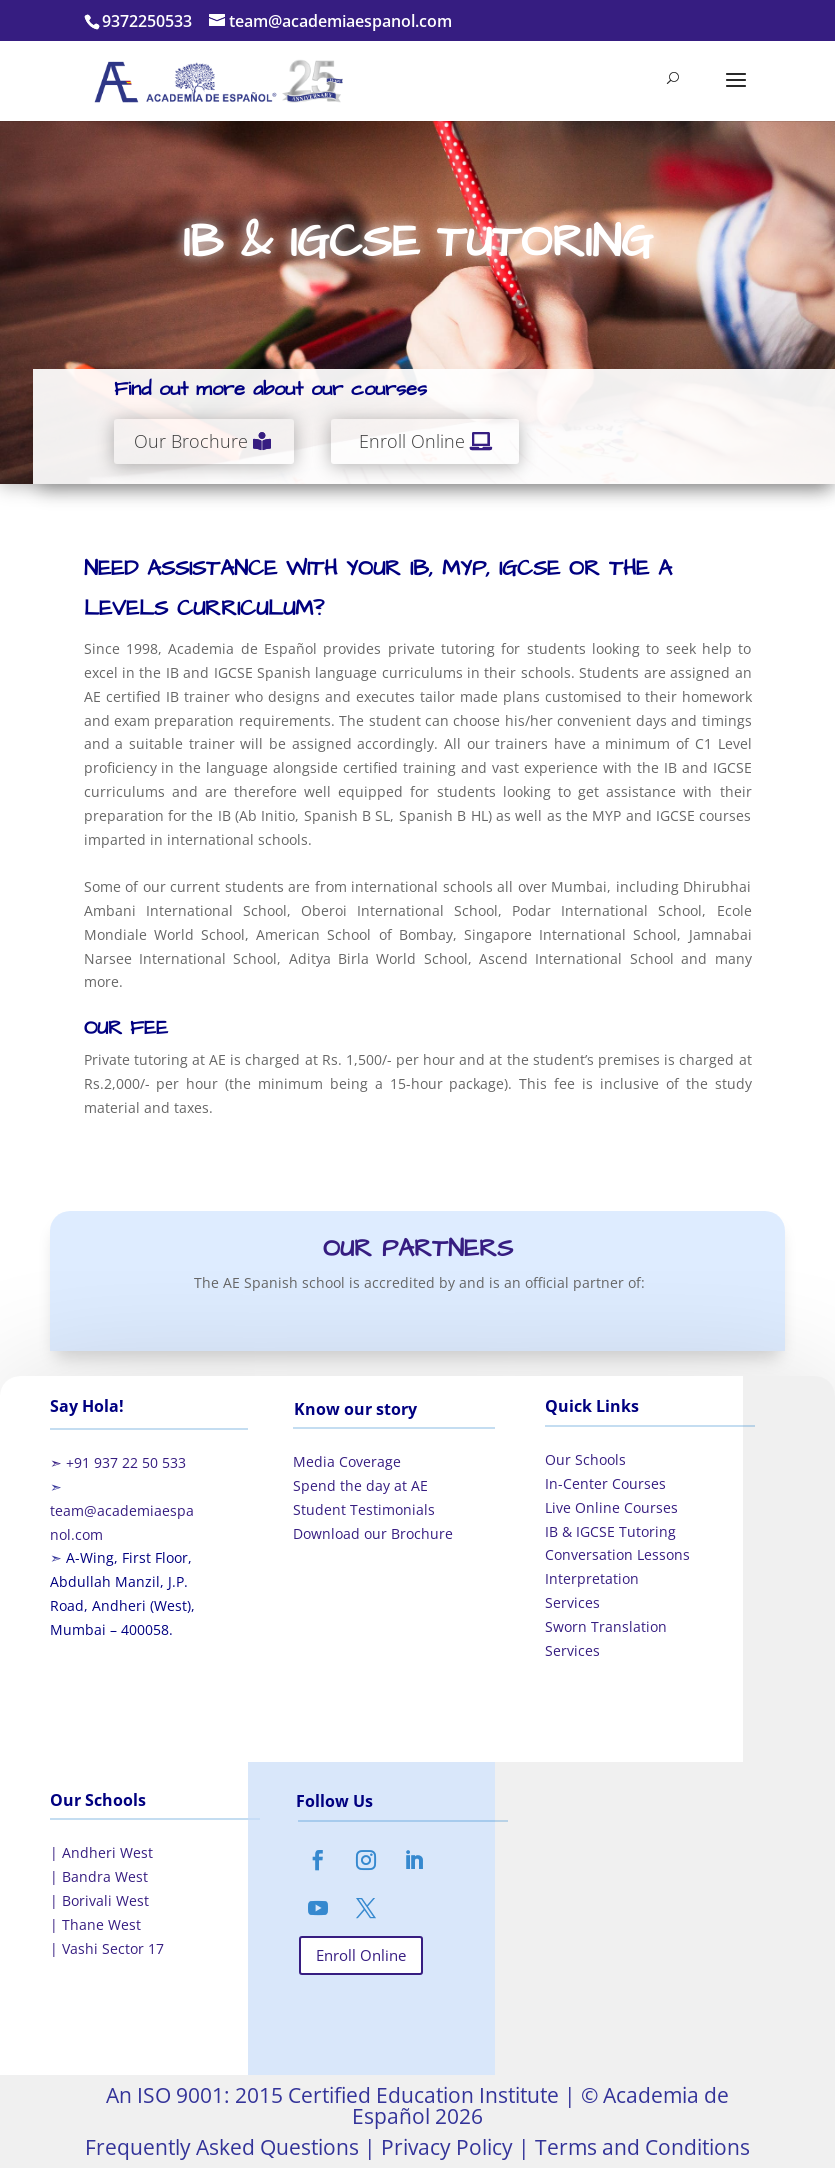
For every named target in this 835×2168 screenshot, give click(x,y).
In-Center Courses (605, 1483)
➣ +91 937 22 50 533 (118, 1462)
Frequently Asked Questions (222, 2147)
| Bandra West (99, 1876)
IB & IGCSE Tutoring (610, 1531)
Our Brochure (191, 441)
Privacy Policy (444, 2147)
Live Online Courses (611, 1507)
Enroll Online (412, 441)
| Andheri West (101, 1852)
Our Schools (585, 1459)
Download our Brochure (373, 1533)
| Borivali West (99, 1900)
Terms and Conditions (640, 2147)
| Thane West (95, 1924)
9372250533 (147, 21)
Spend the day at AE (360, 1485)
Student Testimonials (364, 1509)
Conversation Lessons (617, 1554)
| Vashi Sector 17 (107, 1948)
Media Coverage (347, 1461)
